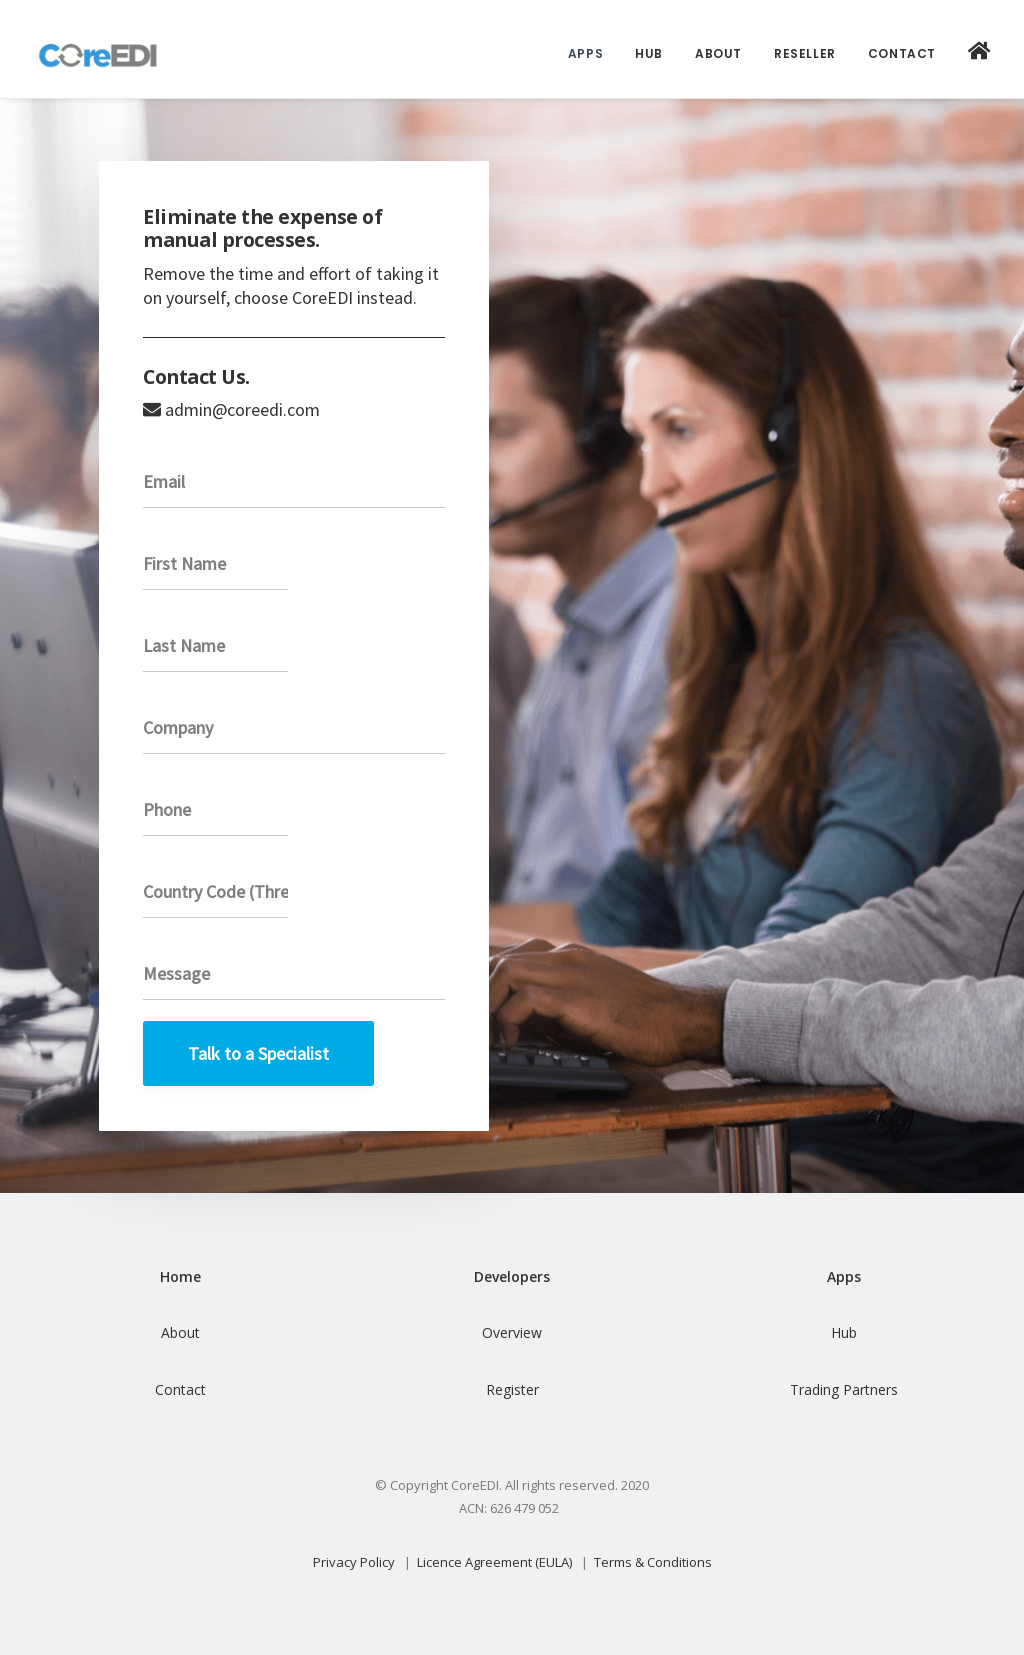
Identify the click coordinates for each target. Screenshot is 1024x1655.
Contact (902, 53)
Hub (649, 53)
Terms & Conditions (653, 1562)
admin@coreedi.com (242, 409)
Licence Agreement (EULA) (494, 1562)
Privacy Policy (354, 1562)
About (718, 53)
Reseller (805, 53)
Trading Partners (844, 1389)
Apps (585, 53)
